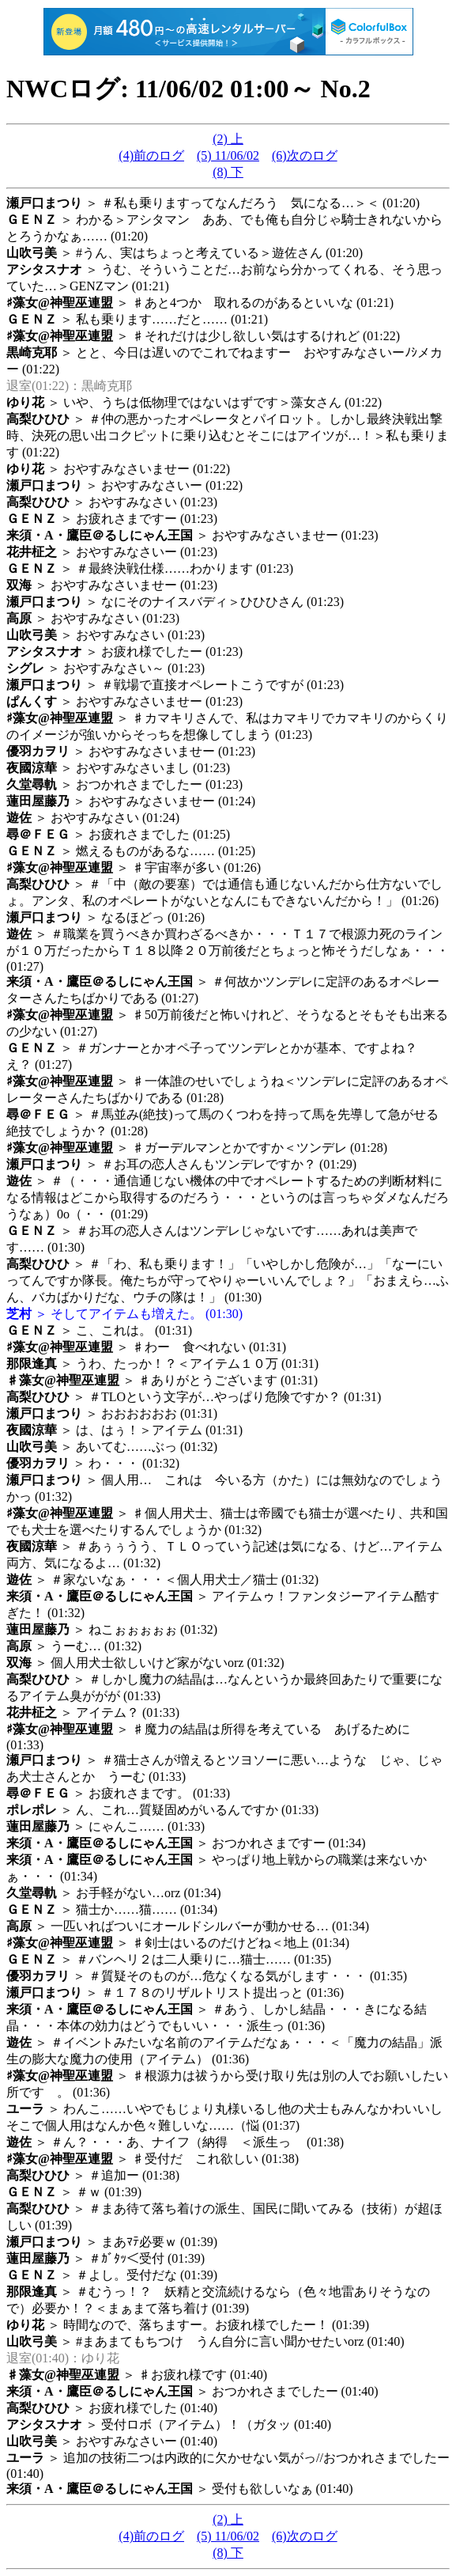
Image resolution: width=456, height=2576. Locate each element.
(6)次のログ (304, 155)
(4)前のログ (151, 155)
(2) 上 (228, 139)
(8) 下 (228, 172)
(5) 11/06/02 (228, 155)
